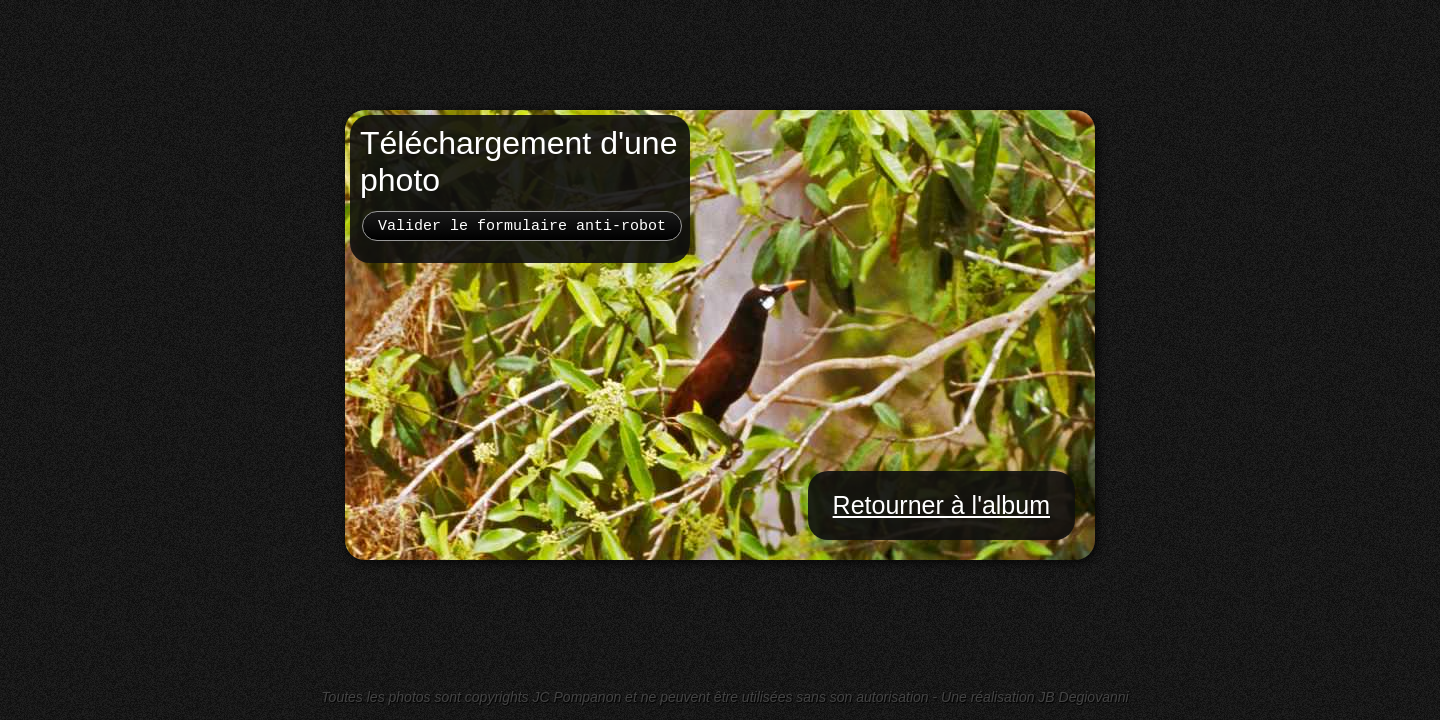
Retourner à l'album (941, 505)
